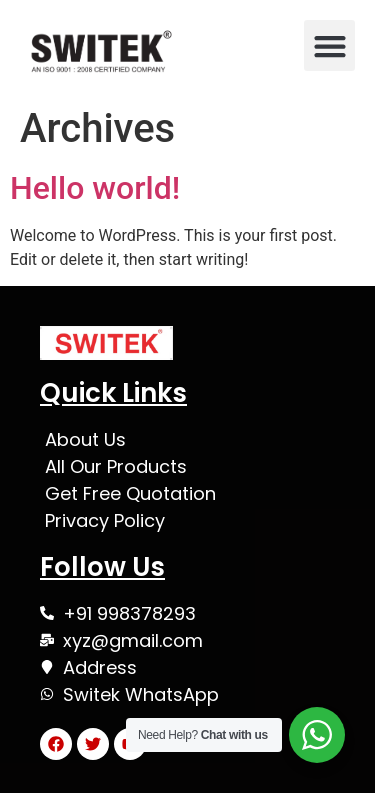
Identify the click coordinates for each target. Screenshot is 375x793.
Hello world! (95, 188)
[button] (329, 45)
